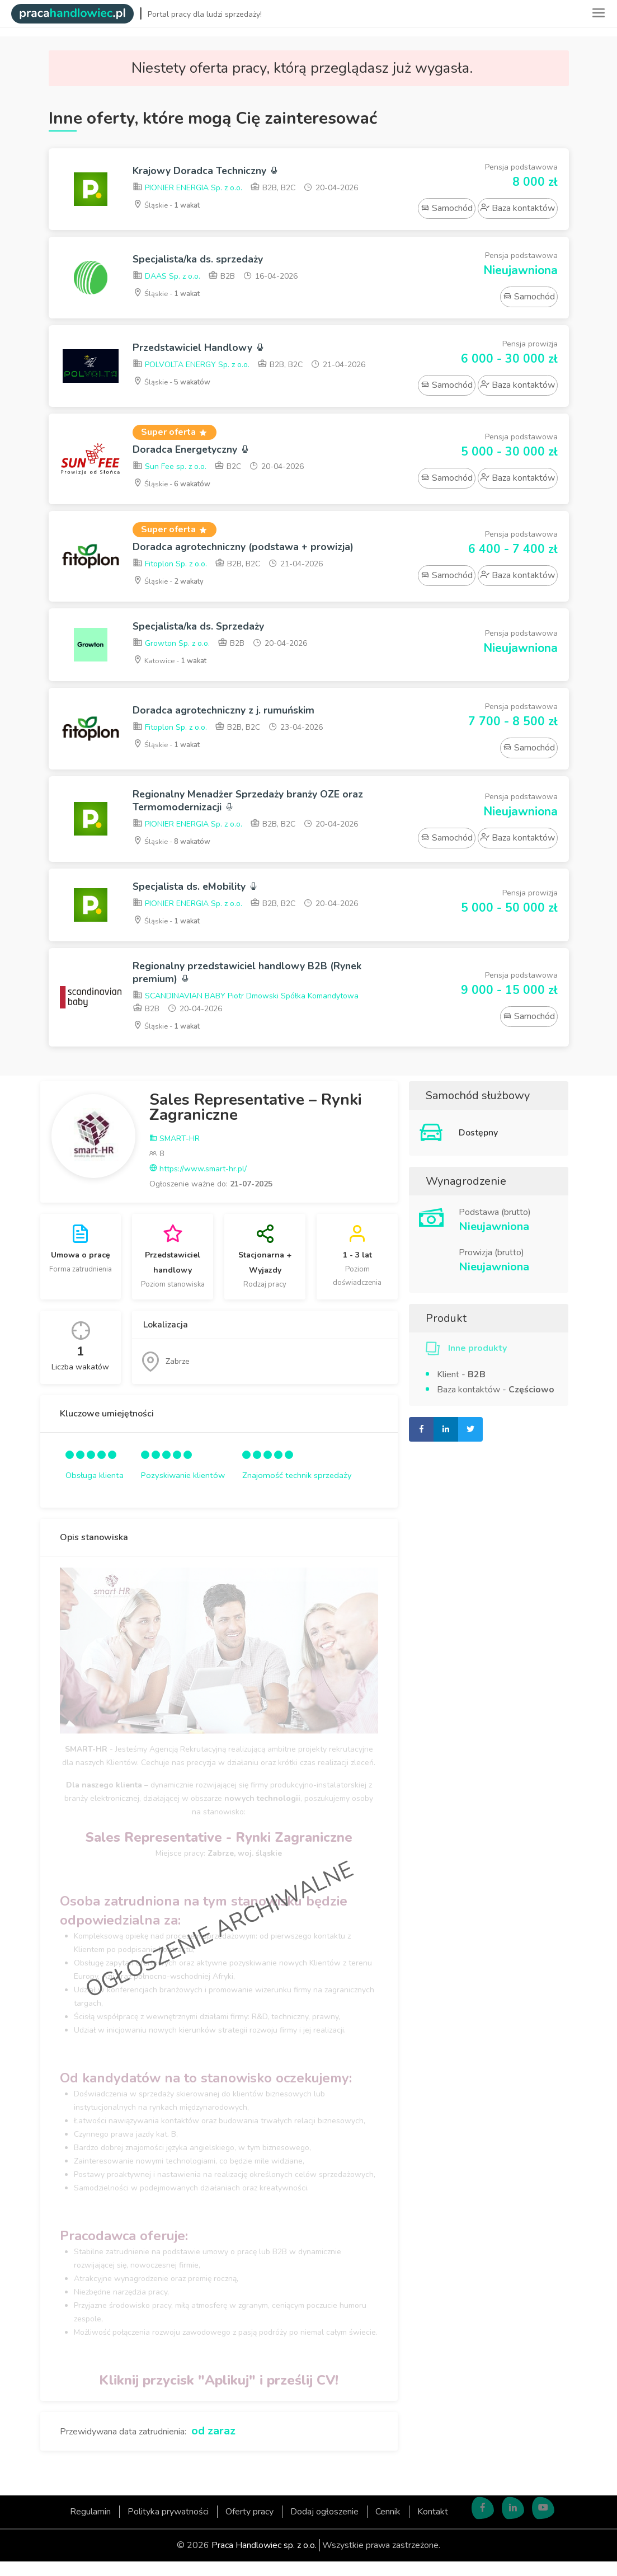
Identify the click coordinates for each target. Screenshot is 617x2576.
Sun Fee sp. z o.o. (169, 468)
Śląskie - (170, 206)
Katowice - (174, 666)
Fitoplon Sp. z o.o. (170, 567)
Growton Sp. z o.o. (171, 649)
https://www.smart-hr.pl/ (198, 1183)
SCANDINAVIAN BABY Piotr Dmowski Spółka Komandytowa (246, 1011)
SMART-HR (174, 1153)
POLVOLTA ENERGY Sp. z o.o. (191, 366)
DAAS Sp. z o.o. (166, 278)
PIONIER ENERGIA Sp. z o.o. (187, 189)
